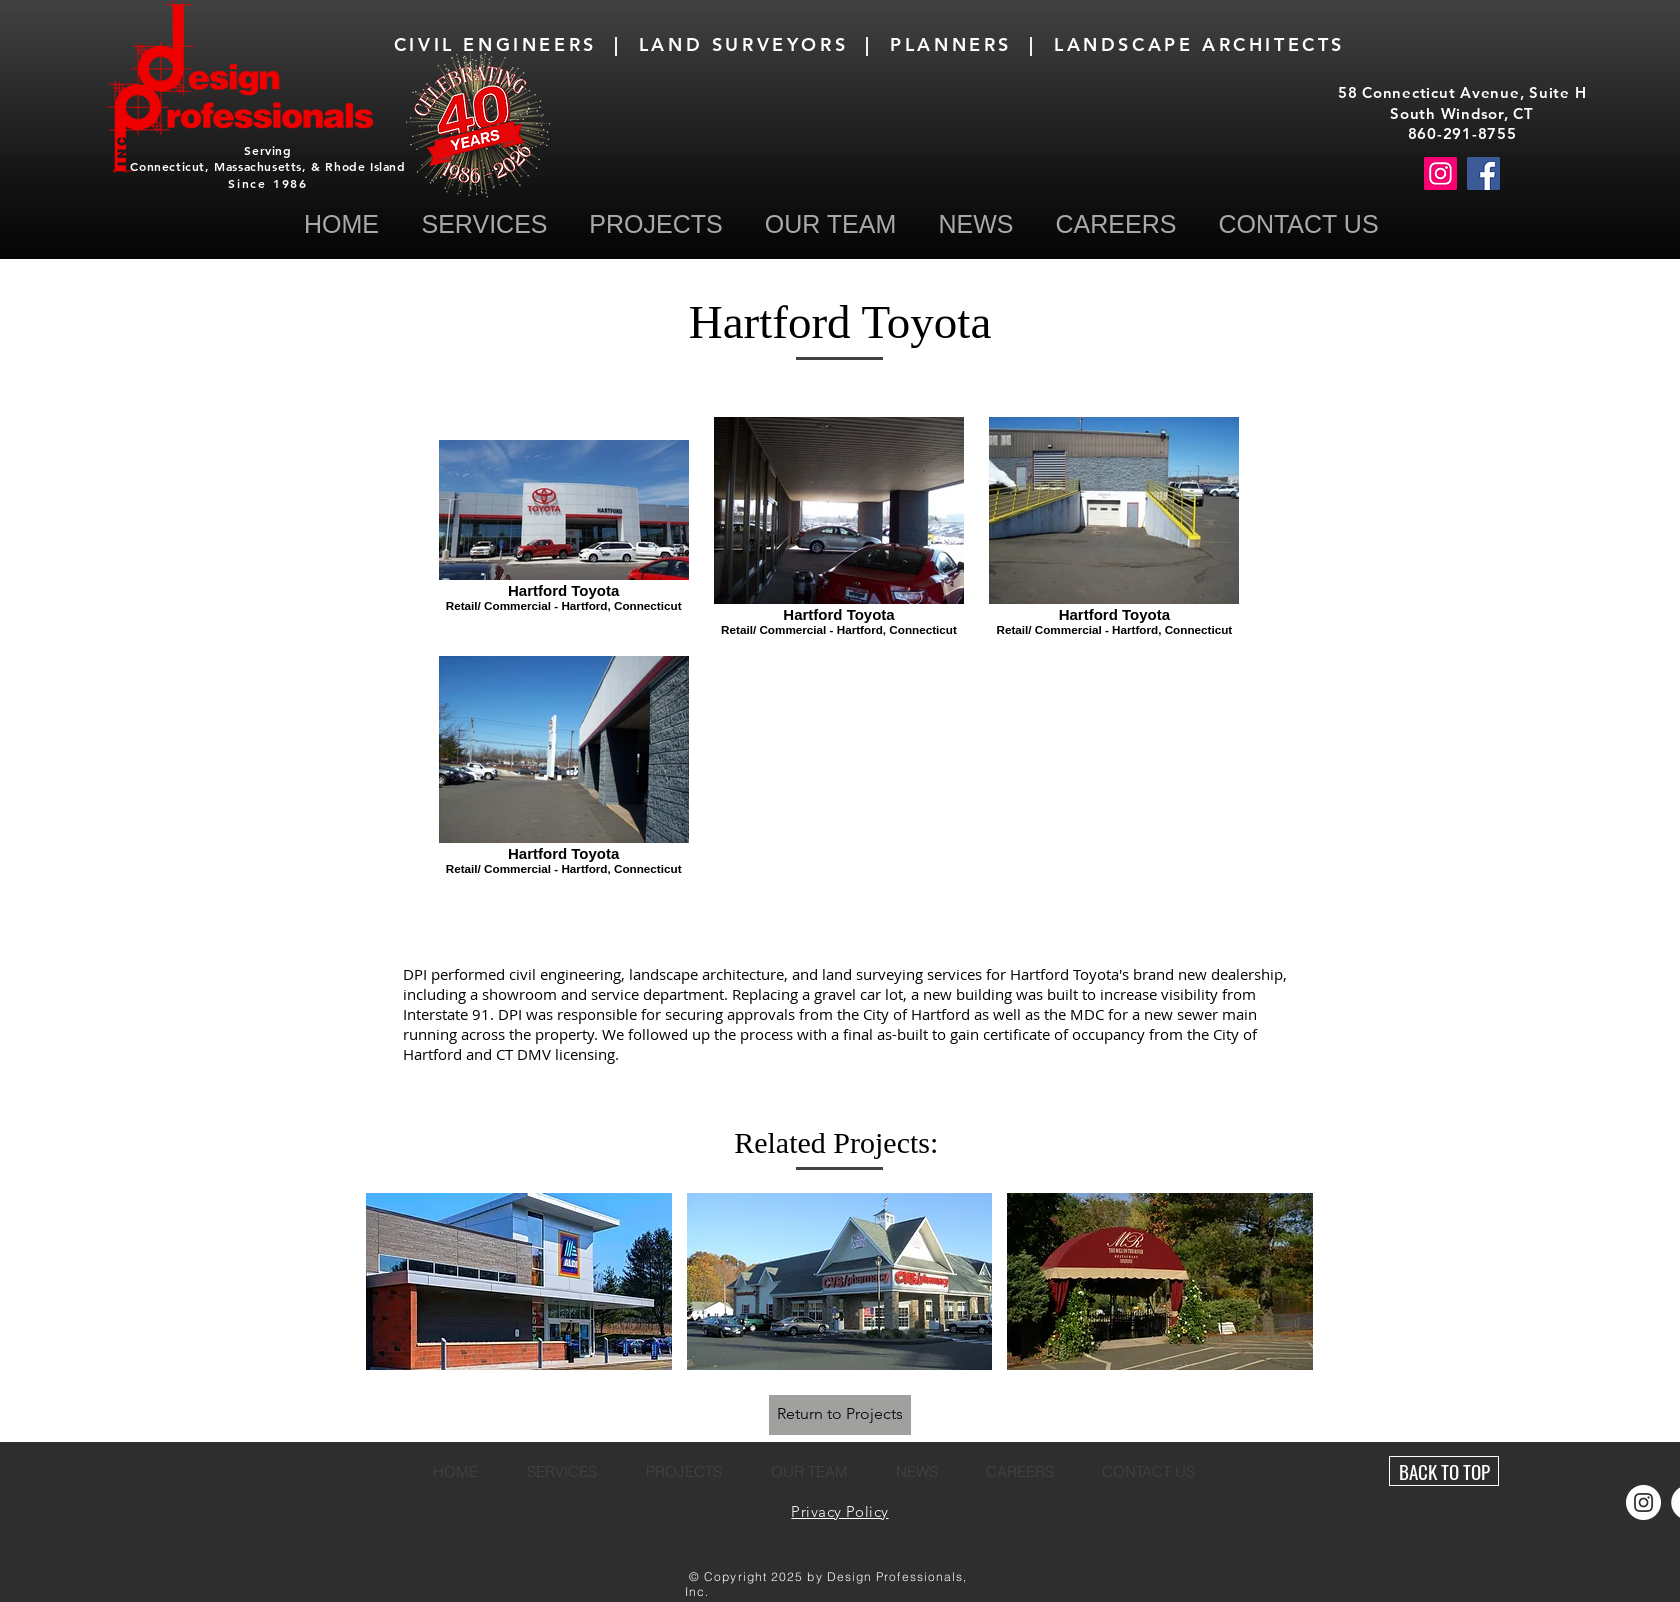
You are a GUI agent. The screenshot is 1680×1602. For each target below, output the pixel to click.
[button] (1298, 224)
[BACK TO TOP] (1444, 1471)
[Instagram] (1440, 173)
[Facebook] (1483, 173)
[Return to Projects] (840, 1415)
